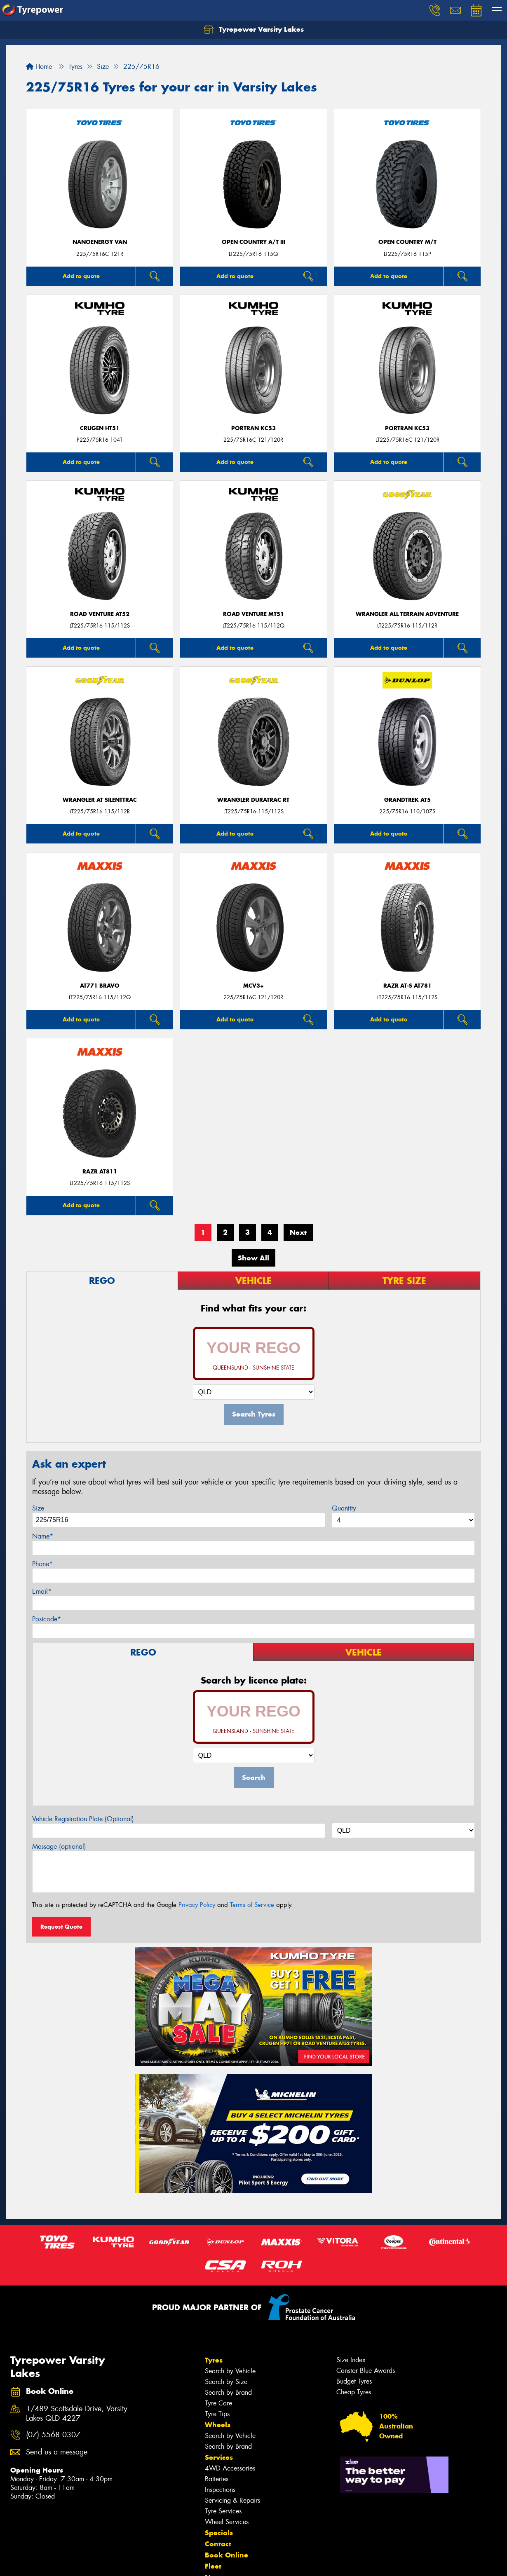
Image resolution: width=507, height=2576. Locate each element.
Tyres (214, 2360)
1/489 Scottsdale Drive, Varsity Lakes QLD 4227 (76, 2413)
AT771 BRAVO (100, 985)
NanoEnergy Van (100, 242)
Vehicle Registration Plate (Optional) (83, 1819)
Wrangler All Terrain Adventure (407, 614)
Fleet (213, 2566)
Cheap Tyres (353, 2392)
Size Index (351, 2360)
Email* (42, 1591)
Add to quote (81, 276)
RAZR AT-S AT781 (407, 985)
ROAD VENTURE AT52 (99, 614)
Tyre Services (223, 2511)
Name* (42, 1536)
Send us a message (56, 2452)
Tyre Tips (217, 2414)
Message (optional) (59, 1846)
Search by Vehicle (230, 2371)
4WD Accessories (230, 2468)
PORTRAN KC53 (253, 428)
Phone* (42, 1564)
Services (219, 2457)
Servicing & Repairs (232, 2500)
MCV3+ (253, 985)
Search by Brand (228, 2392)
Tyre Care (218, 2403)
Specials (219, 2532)
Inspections (220, 2489)
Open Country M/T (407, 242)
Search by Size (226, 2381)
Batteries (216, 2479)
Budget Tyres (354, 2381)
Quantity (344, 1508)
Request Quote (61, 1926)
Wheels (217, 2424)
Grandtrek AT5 (407, 799)
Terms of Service (252, 1905)
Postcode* (46, 1619)
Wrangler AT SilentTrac (100, 799)
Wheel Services (227, 2521)
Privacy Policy (196, 1905)
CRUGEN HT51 (100, 428)
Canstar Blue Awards (365, 2370)
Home (39, 66)
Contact (218, 2543)
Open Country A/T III (253, 242)
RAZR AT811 (99, 1171)
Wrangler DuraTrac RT (253, 799)
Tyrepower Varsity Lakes (254, 30)
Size (38, 1508)
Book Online (226, 2555)
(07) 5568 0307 (53, 2435)
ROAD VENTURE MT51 (253, 614)
